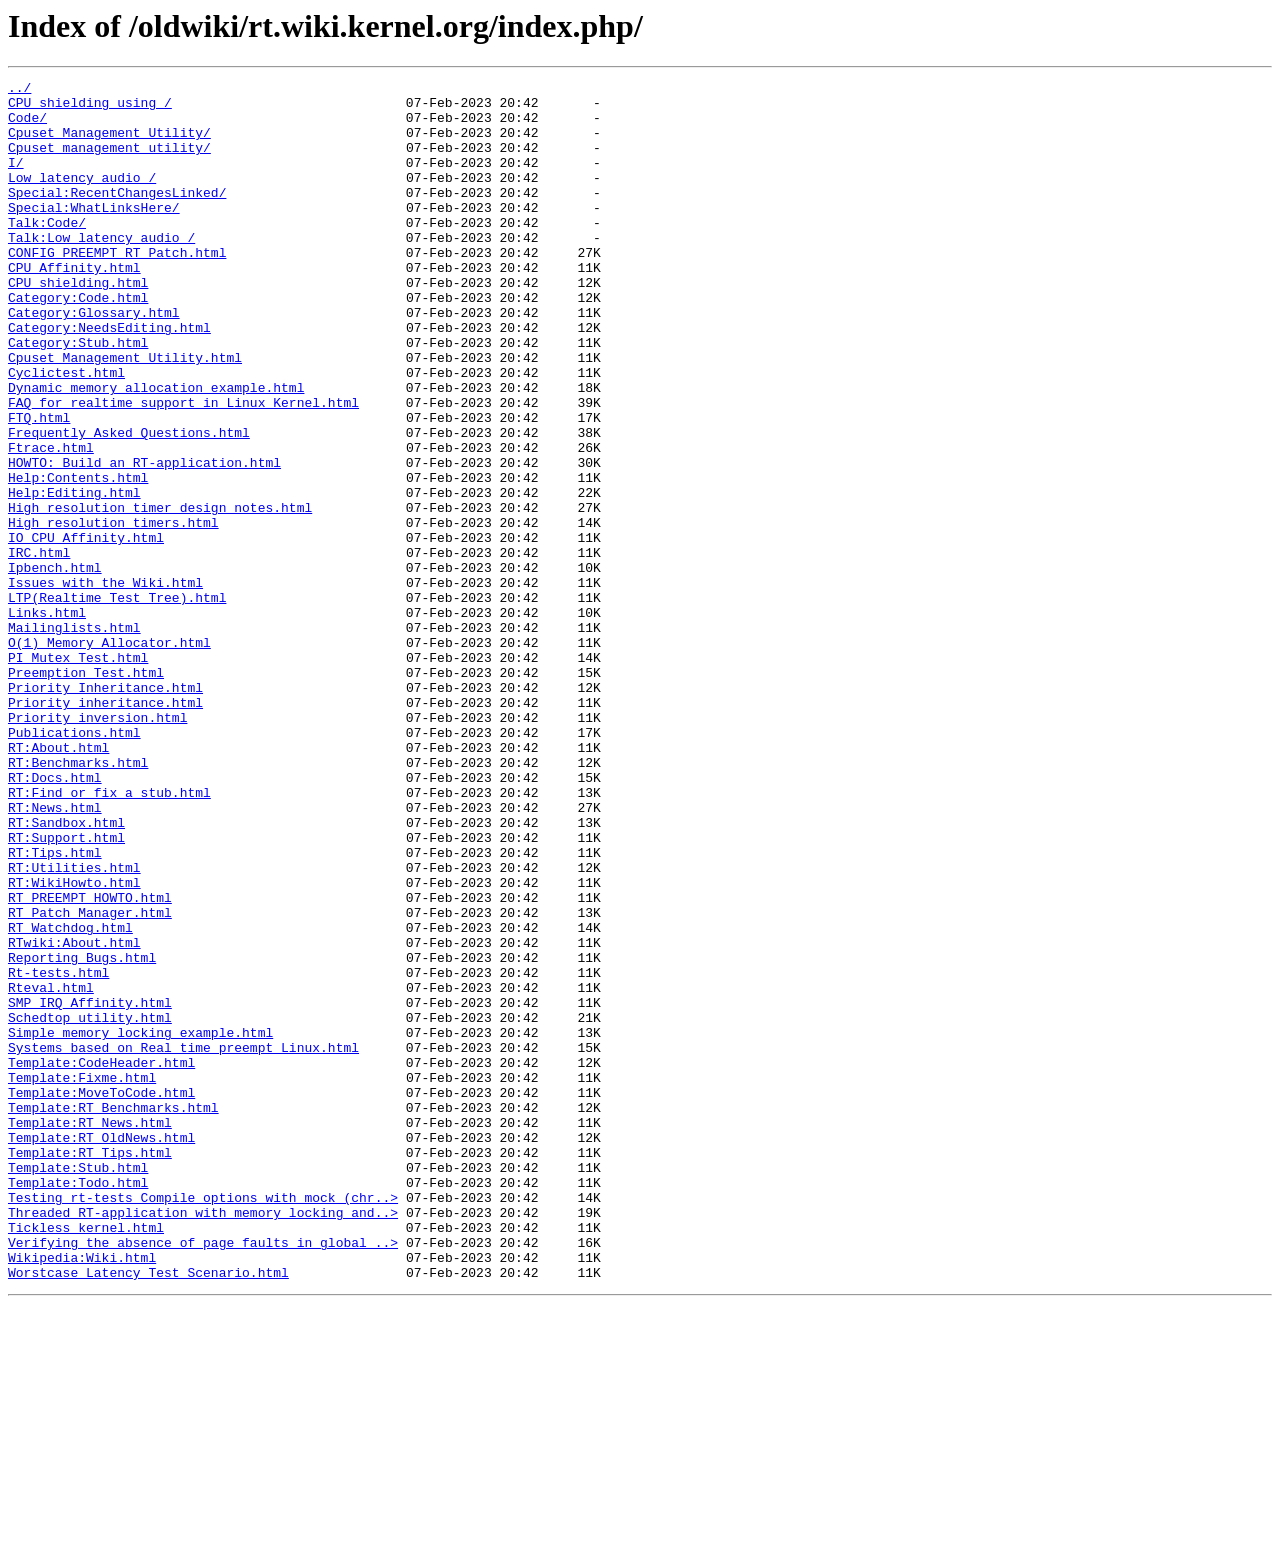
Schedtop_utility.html (90, 1206)
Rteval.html (51, 1170)
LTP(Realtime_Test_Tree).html (117, 702)
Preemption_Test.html (86, 792)
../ (19, 90)
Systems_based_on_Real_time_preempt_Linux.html (183, 1242)
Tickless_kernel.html (86, 1458)
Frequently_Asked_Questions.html (129, 504)
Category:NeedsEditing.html (109, 378)
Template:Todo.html (78, 1404)
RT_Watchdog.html (70, 1098)
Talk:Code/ (47, 252)
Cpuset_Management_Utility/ (109, 144)
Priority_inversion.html (97, 846)
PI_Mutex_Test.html (78, 774)
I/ (16, 180)
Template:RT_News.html (90, 1332)
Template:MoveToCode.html (101, 1296)
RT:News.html (55, 954)
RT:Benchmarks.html (78, 900)
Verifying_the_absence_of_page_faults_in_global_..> (203, 1476)
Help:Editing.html (74, 576)
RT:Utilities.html (74, 1026)
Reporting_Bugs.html (82, 1134)
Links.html (47, 720)
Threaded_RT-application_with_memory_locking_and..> (203, 1440)
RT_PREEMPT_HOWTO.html (90, 1062)
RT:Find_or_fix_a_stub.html (109, 936)
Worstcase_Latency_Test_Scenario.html (148, 1512)
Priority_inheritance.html (105, 828)
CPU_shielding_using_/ (90, 108)
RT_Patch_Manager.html (90, 1080)
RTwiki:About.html (74, 1116)
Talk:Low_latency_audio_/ (101, 270)
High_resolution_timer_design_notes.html (160, 594)
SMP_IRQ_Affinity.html (90, 1188)
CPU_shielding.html (78, 324)
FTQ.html (39, 486)
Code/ (27, 126)
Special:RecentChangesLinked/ (117, 216)
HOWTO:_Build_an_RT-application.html (144, 540)
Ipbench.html (55, 666)
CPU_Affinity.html (74, 306)
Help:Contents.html (78, 558)
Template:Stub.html (78, 1386)
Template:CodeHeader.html (101, 1260)
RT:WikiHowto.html (74, 1044)
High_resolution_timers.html (113, 612)
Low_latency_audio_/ (82, 198)
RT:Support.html (66, 990)
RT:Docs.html (55, 918)
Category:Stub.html (78, 396)
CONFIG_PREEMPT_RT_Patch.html (117, 288)
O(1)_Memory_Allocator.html (109, 756)
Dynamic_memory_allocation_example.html (156, 450)
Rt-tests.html (58, 1152)
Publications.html (74, 864)
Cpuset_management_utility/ (109, 162)
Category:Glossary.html (94, 360)
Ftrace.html (51, 522)
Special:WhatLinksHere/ (94, 234)
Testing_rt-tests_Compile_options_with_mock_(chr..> (203, 1422)
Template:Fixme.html (82, 1278)
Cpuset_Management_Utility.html (125, 414)
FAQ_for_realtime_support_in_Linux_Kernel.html (183, 468)
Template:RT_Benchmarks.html (113, 1314)
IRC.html (39, 648)
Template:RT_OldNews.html (101, 1350)
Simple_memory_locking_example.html (140, 1224)
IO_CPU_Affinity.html (86, 630)
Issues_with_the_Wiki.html (105, 684)
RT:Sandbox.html (66, 972)
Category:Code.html (78, 342)
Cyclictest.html (66, 432)
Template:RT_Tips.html (90, 1368)
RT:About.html (58, 882)
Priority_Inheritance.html (105, 810)
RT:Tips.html (55, 1008)
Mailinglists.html (74, 738)
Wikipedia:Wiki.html (82, 1494)
